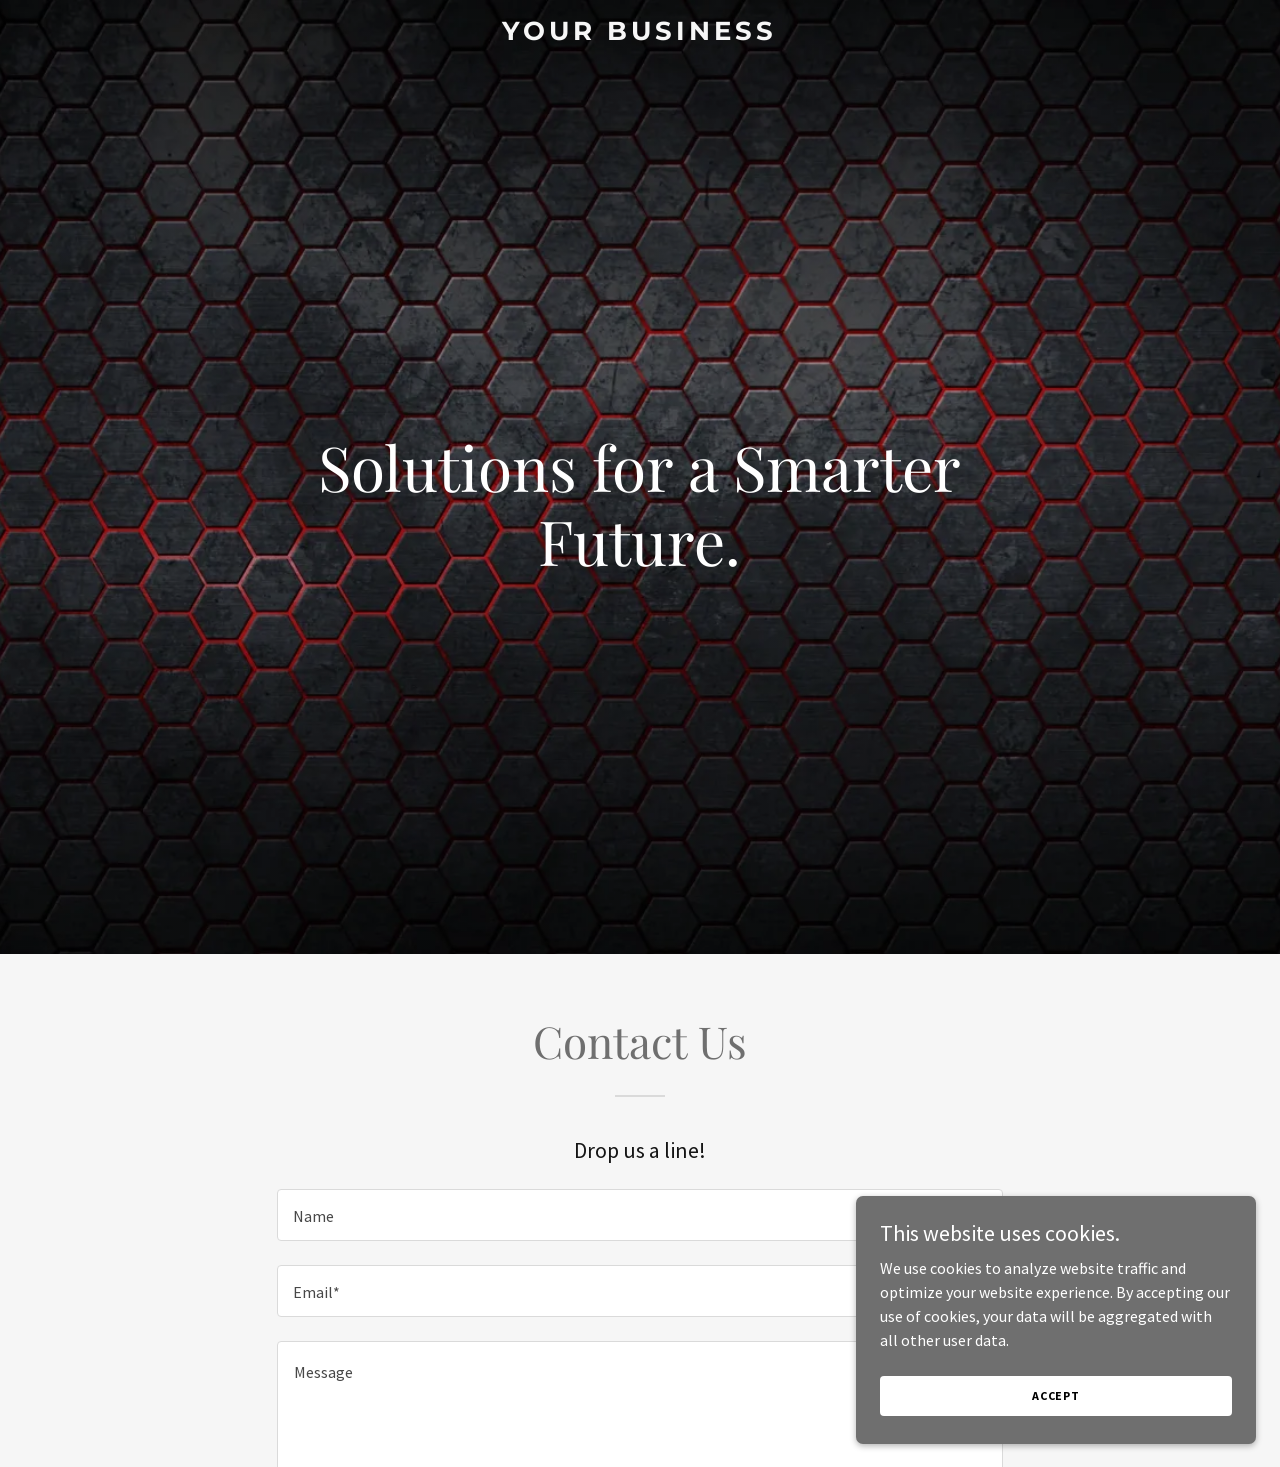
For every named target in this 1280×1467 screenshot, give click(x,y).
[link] (640, 34)
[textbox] (639, 1215)
